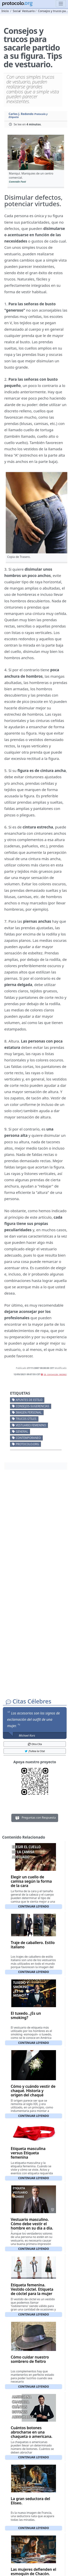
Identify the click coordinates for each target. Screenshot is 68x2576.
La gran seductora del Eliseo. (30, 2500)
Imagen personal (29, 1412)
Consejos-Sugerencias (32, 1406)
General (22, 1431)
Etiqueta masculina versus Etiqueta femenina (28, 2153)
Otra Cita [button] (35, 1744)
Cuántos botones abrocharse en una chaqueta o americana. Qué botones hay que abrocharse (31, 2436)
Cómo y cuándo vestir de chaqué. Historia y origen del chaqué (33, 2090)
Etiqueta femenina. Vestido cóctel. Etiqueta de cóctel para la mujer (32, 2289)
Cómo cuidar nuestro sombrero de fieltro (30, 2359)
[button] (36, 152)
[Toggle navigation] (61, 3)
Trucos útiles (26, 1419)
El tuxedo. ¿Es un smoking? (26, 2015)
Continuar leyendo (33, 1906)
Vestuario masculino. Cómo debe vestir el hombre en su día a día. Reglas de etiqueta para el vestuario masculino (32, 2228)
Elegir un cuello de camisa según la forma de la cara (31, 1881)
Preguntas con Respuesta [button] (35, 1818)
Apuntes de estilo (29, 1400)
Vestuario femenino (31, 1425)
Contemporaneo (28, 1438)
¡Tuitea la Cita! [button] (35, 1751)
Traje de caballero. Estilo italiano (33, 1944)
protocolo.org (27, 1444)
